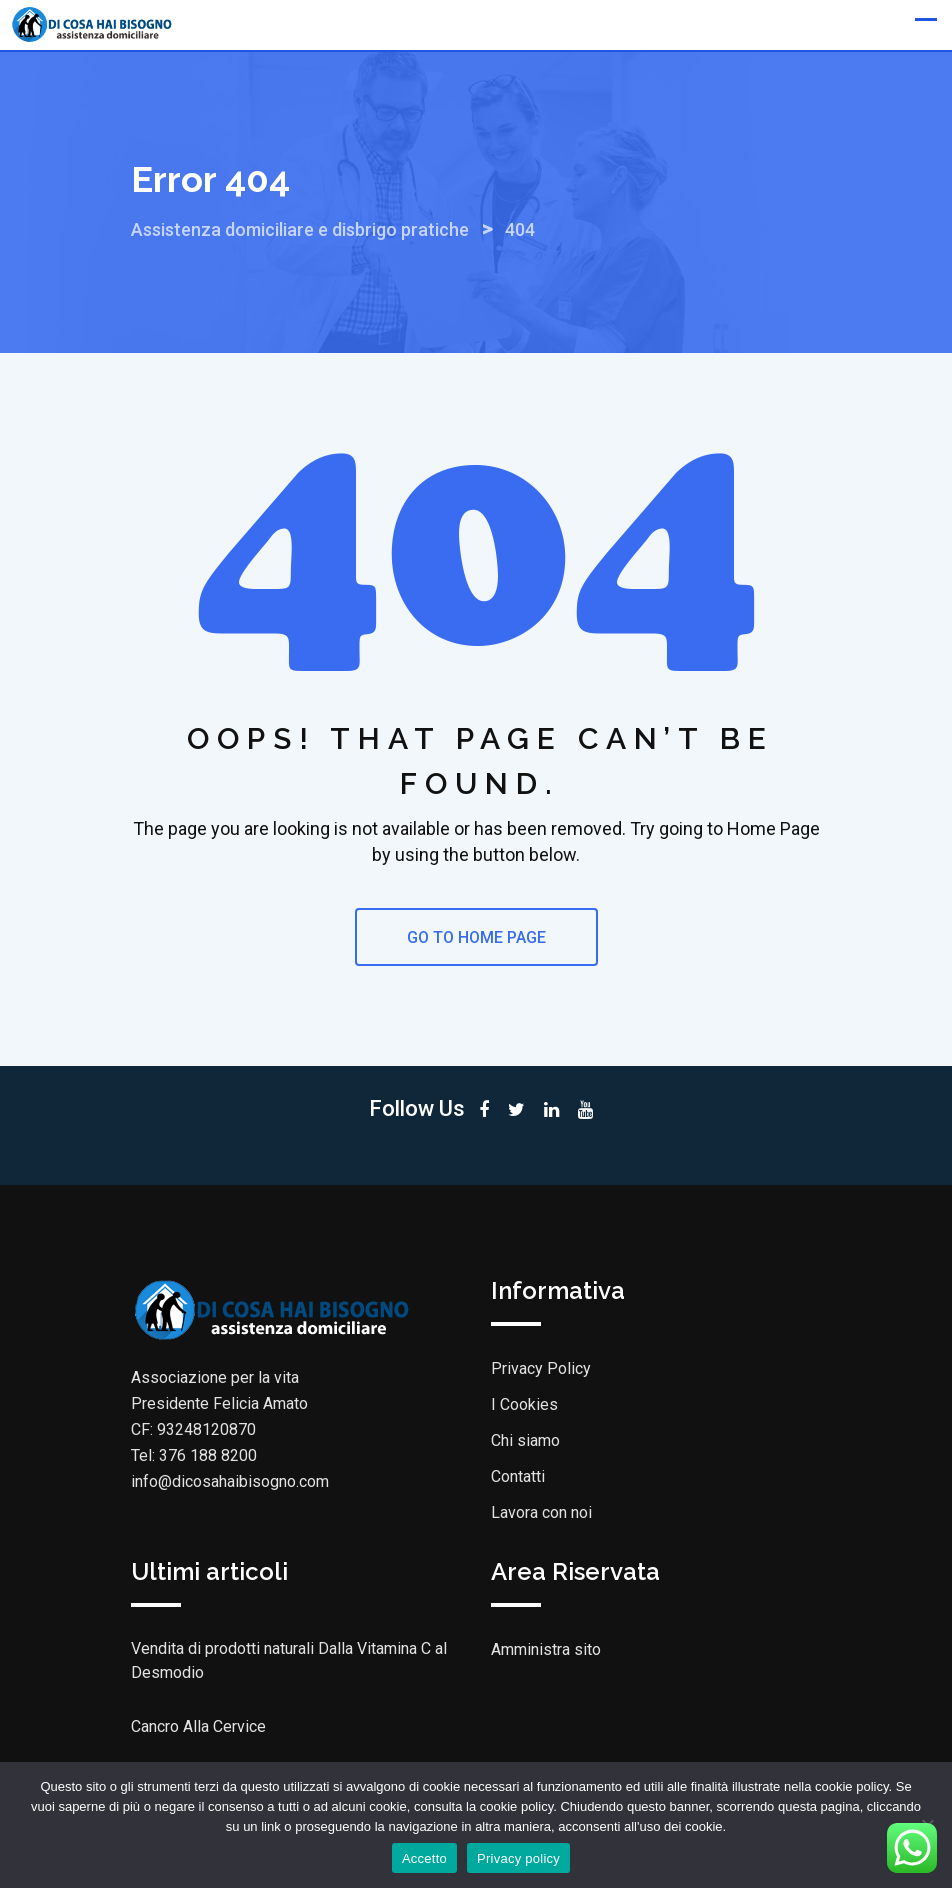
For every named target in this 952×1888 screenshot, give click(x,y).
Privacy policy (518, 1858)
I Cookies (524, 1404)
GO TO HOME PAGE (476, 937)
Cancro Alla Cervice (198, 1726)
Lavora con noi (541, 1512)
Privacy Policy (541, 1368)
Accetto (424, 1858)
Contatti (518, 1476)
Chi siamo (525, 1440)
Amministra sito (546, 1649)
